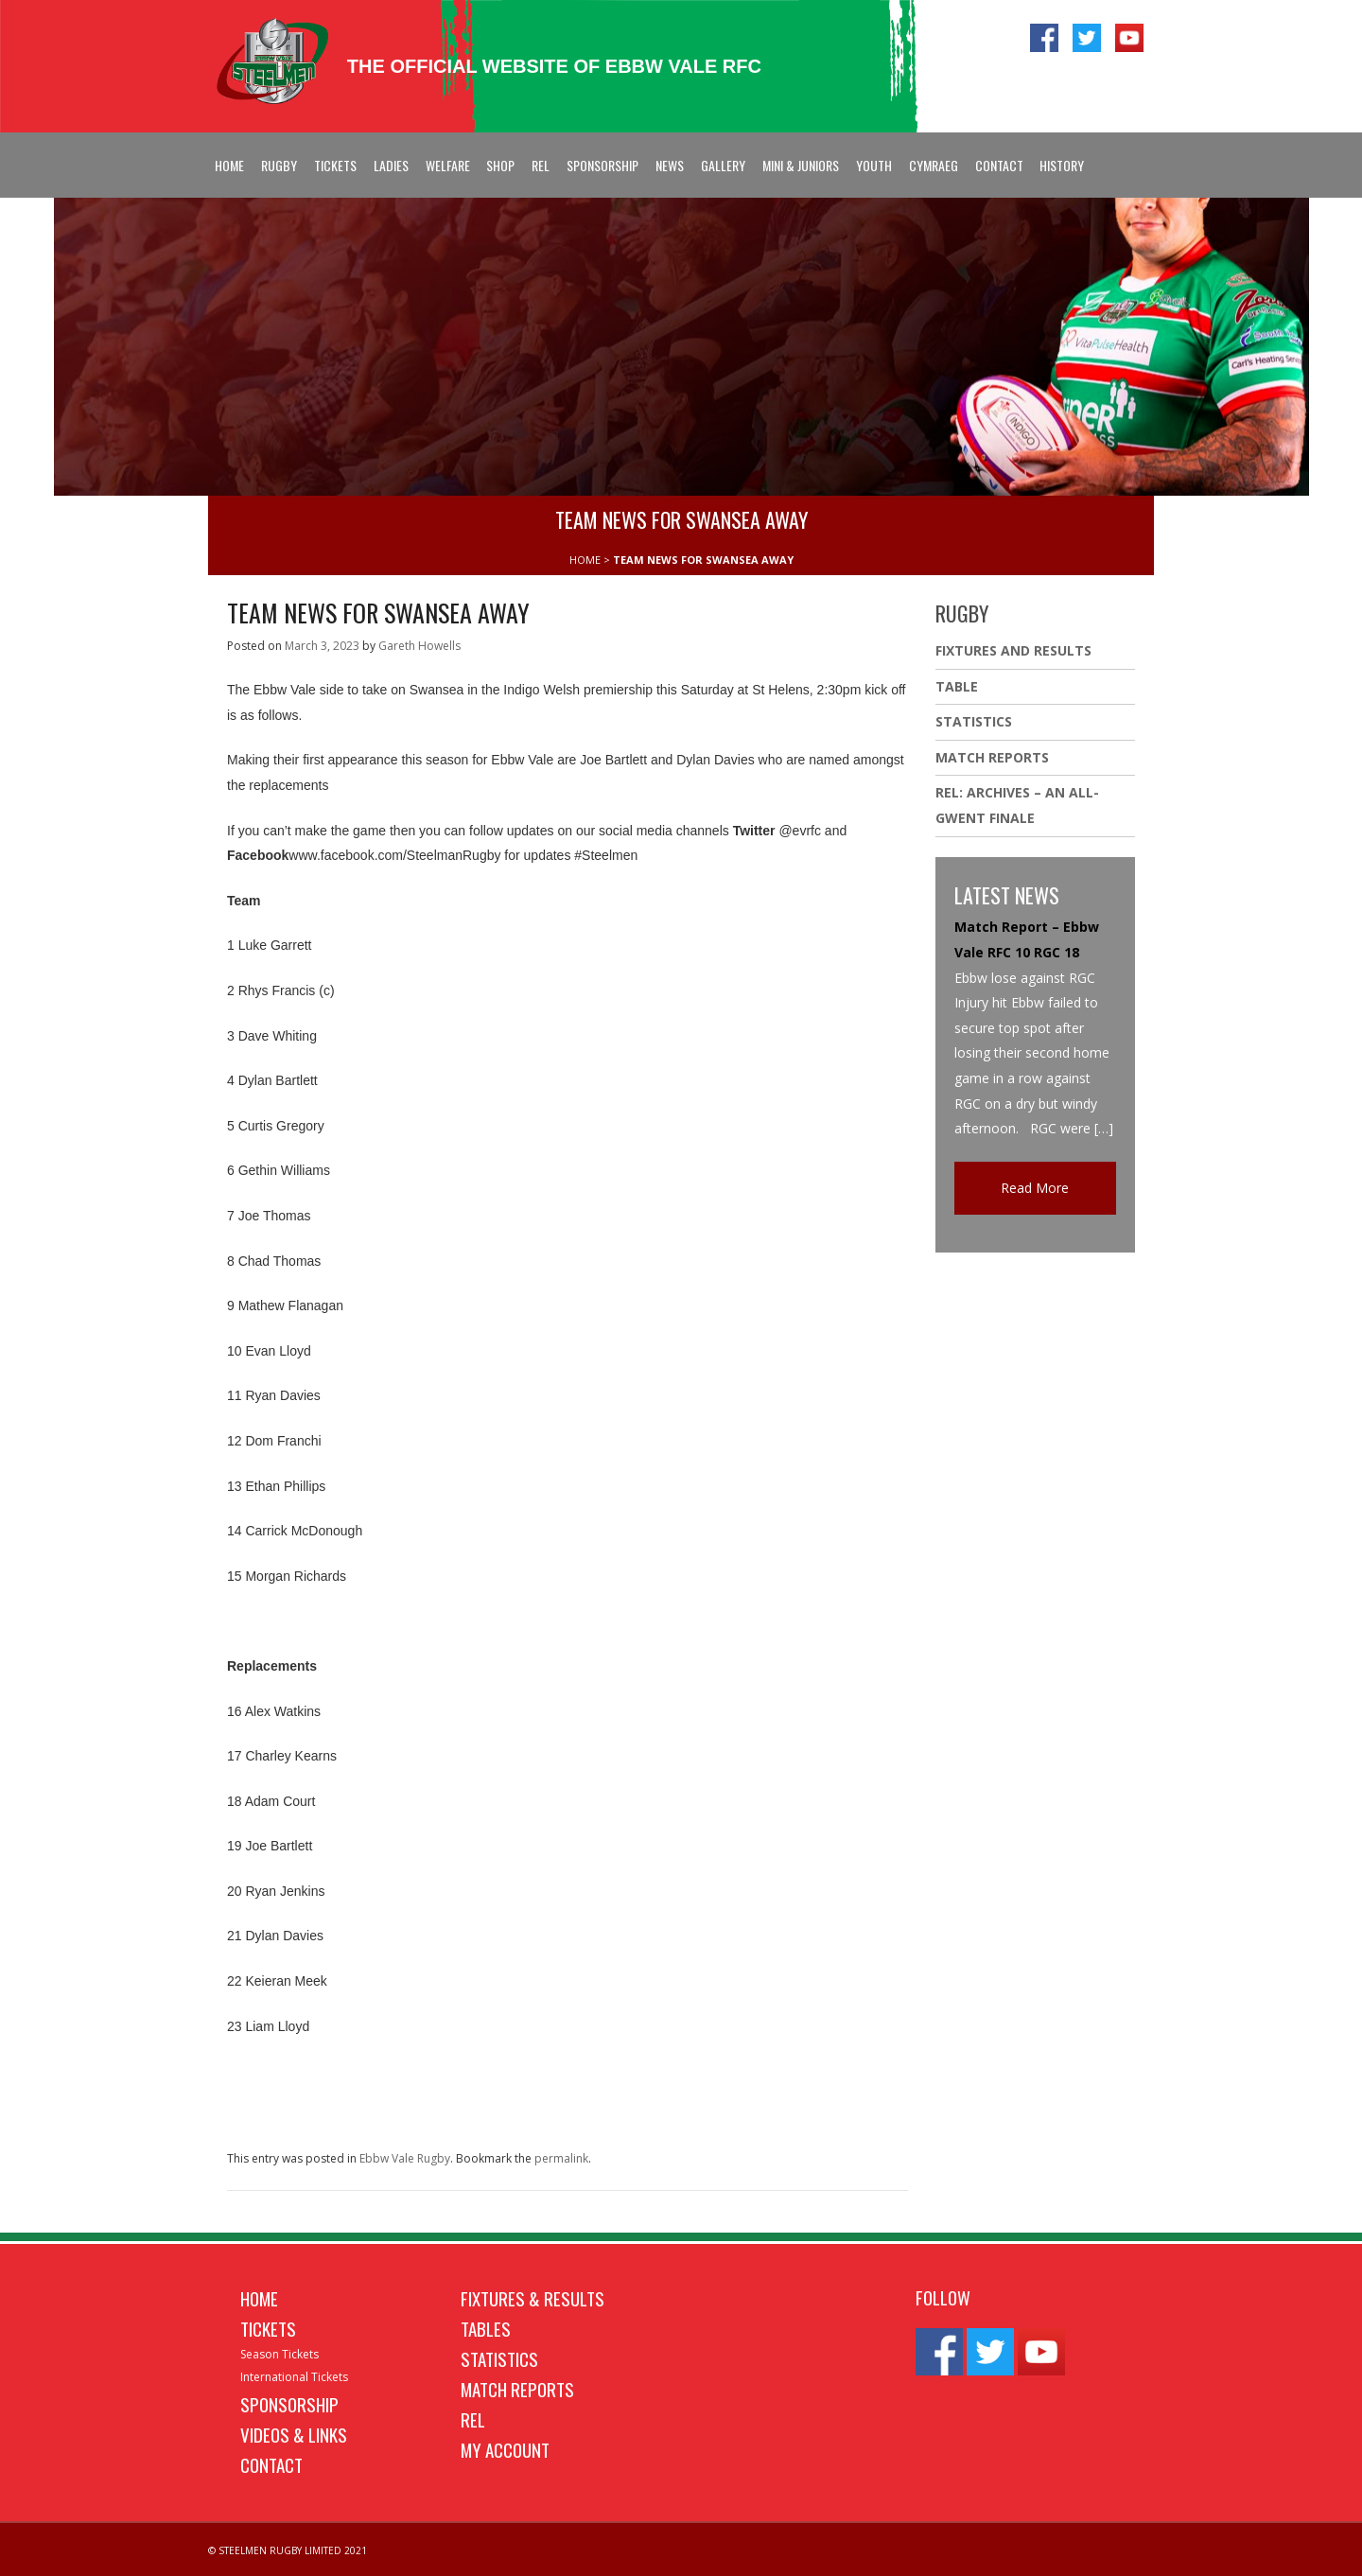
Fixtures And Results (1013, 650)
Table (956, 686)
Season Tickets (279, 2354)
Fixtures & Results (532, 2298)
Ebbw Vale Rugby (404, 2158)
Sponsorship (602, 165)
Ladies (391, 165)
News (669, 165)
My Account (505, 2449)
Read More (1035, 1188)
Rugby (279, 165)
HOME (585, 559)
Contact (999, 165)
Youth (874, 165)
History (1061, 165)
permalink (561, 2158)
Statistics (973, 721)
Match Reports (992, 757)
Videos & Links (293, 2434)
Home (229, 165)
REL (541, 165)
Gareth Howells (419, 646)
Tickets (335, 165)
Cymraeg (933, 165)
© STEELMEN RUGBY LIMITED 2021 (287, 2550)
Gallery (723, 165)
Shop (500, 165)
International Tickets (294, 2377)
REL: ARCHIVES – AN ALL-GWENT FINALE (1017, 805)
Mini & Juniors (800, 165)
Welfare (448, 165)
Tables (486, 2328)
